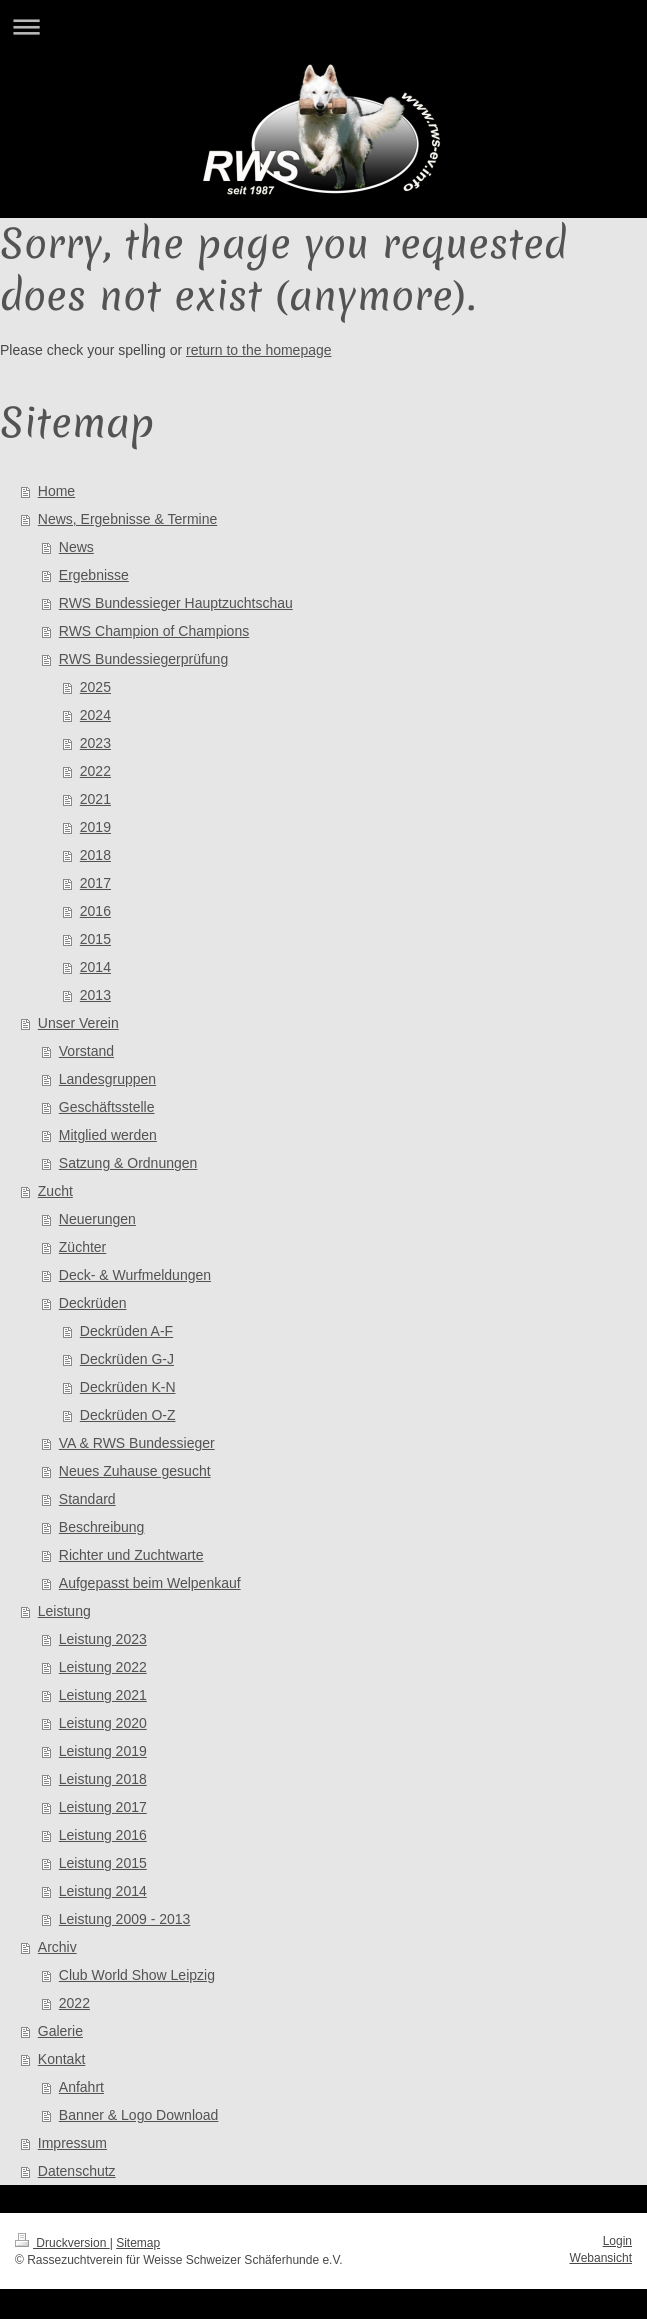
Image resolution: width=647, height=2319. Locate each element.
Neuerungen (97, 1219)
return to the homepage (259, 350)
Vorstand (86, 1051)
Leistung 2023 (103, 1639)
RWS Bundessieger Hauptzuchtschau (176, 603)
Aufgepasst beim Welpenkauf (150, 1583)
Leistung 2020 (103, 1723)
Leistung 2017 (103, 1807)
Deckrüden (93, 1303)
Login (617, 2241)
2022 (95, 771)
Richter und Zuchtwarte (131, 1555)
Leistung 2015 (103, 1863)
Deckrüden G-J (127, 1359)
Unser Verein (78, 1023)
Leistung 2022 (103, 1667)
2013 (95, 995)
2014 (95, 967)
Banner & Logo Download (139, 2115)
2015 (95, 939)
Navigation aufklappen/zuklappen (323, 26)
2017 (95, 883)
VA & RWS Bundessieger (137, 1443)
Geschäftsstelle (107, 1107)
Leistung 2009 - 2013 (125, 1919)
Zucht (55, 1191)
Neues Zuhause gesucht (135, 1471)
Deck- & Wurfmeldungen (135, 1275)
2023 (95, 743)
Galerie (60, 2031)
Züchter (82, 1247)
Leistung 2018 (103, 1779)
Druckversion (62, 2243)
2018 (95, 855)
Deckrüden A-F (126, 1331)
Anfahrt (81, 2087)
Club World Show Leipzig (137, 1975)
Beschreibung (102, 1527)
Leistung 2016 (103, 1835)
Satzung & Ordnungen (128, 1163)
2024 (95, 715)
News (76, 547)
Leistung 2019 (103, 1751)
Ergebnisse (94, 575)
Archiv (57, 1947)
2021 (95, 799)
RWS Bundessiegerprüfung (143, 659)
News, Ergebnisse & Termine (127, 519)
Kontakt (61, 2059)
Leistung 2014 (103, 1891)
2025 (95, 687)
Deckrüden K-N (128, 1387)
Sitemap (138, 2243)
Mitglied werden (108, 1135)
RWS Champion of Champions (154, 631)
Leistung (64, 1611)
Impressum (72, 2143)
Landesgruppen (107, 1079)
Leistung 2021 (103, 1695)
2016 (95, 911)
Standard (87, 1499)
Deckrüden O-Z (128, 1415)
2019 (95, 827)
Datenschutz (77, 2171)
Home (56, 491)
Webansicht (601, 2258)
